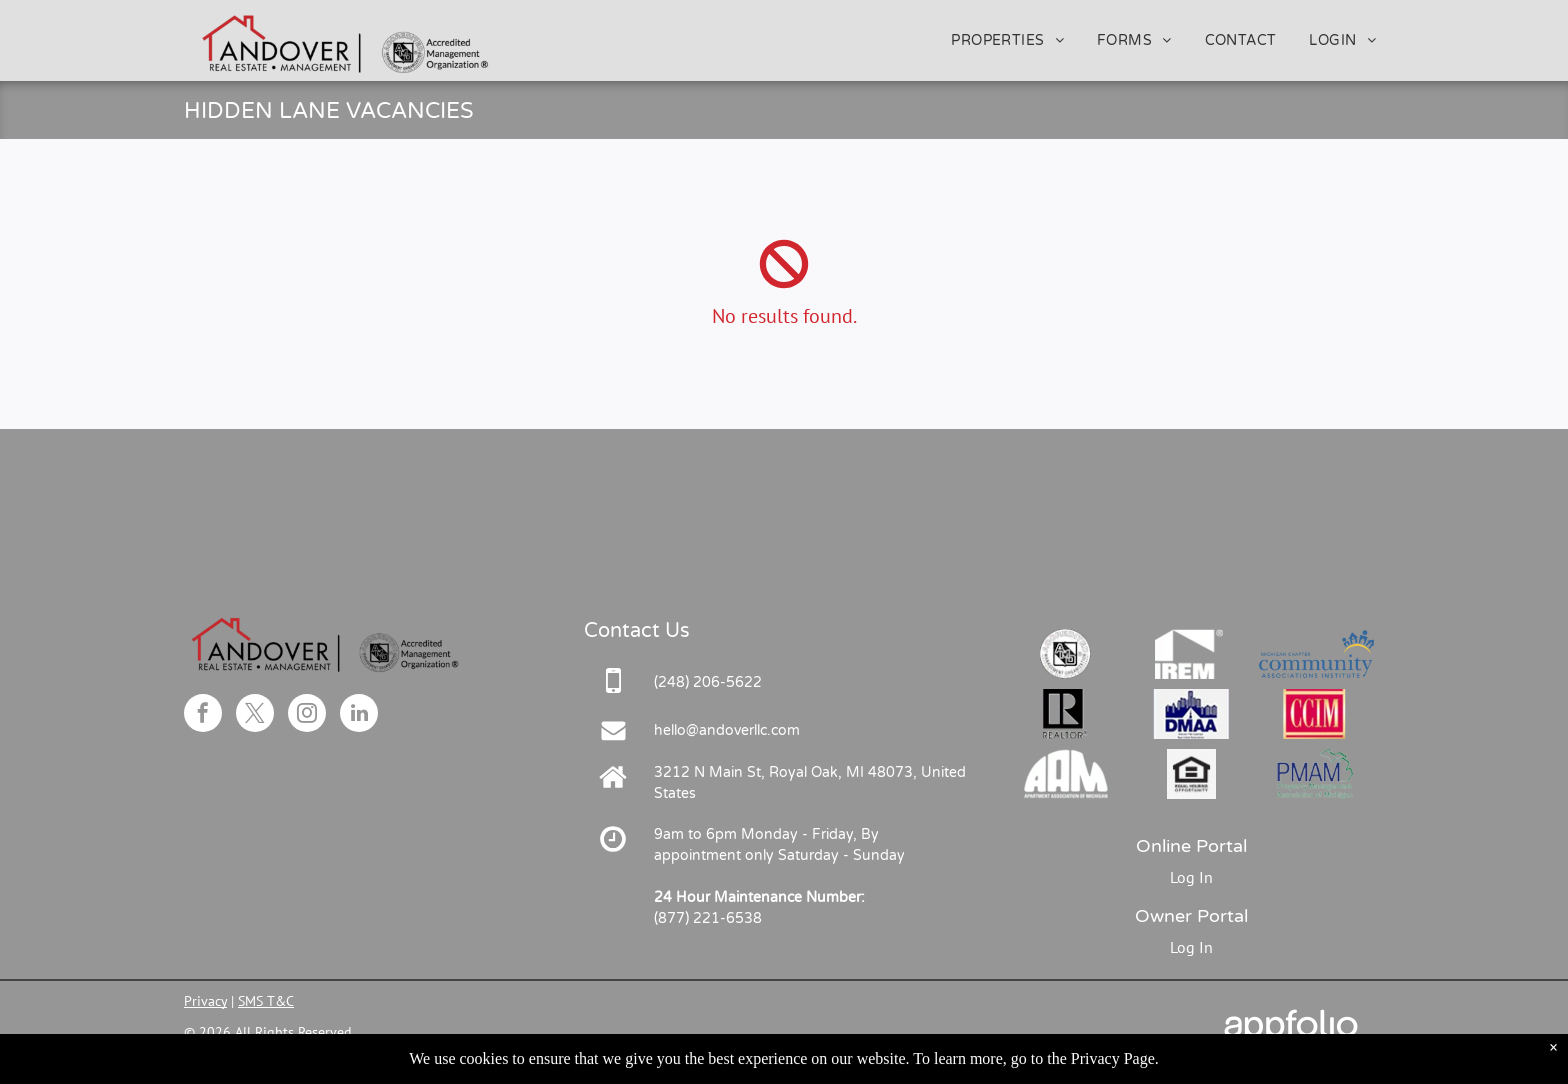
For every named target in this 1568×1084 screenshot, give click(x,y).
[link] (708, 682)
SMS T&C (266, 1001)
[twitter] (255, 715)
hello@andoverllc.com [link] (727, 730)
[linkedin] (359, 715)
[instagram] (307, 715)
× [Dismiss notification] (1553, 1068)
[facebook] (203, 715)
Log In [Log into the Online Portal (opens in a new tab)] (1191, 877)
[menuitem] (1009, 40)
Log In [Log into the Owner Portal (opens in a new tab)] (1191, 947)
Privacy (205, 1001)
